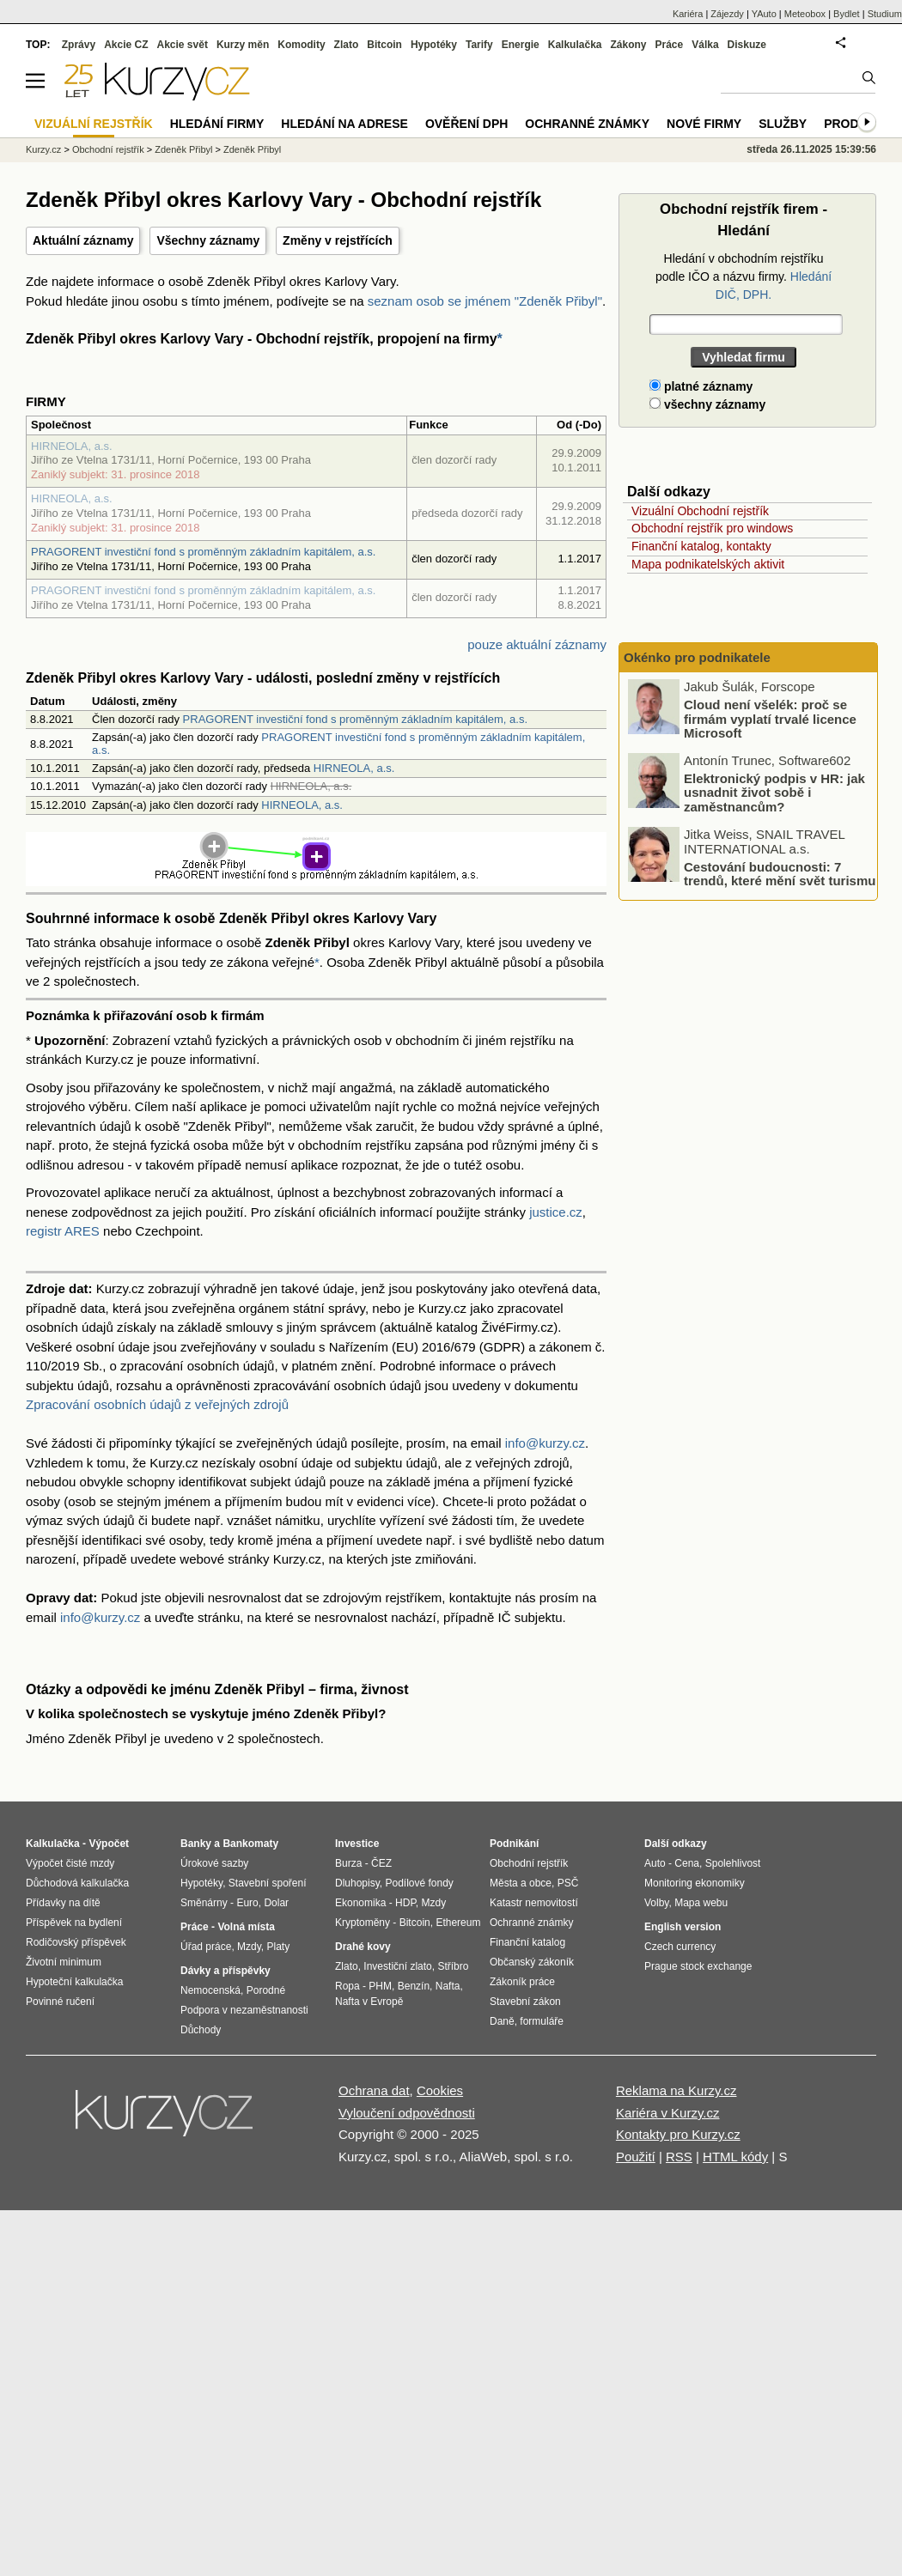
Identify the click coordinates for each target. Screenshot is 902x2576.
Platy (278, 1947)
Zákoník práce (522, 1982)
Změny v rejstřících (338, 240)
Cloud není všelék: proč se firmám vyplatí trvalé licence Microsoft (770, 718)
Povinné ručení (60, 2002)
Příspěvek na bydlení (74, 1923)
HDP (405, 1903)
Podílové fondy (419, 1883)
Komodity (301, 45)
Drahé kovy (363, 1947)
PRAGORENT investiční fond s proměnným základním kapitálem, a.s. (203, 551)
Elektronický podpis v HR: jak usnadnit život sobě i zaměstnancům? (774, 791)
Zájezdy (727, 14)
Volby (656, 1903)
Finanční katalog (527, 1942)
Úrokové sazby (214, 1863)
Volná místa (245, 1927)
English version (682, 1927)
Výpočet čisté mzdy (70, 1863)
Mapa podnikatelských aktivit (707, 564)
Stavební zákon (525, 2002)
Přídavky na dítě (63, 1903)
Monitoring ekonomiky (694, 1883)
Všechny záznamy (207, 240)
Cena (686, 1863)
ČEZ (381, 1863)
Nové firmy (704, 124)
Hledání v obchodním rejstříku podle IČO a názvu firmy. (743, 276)
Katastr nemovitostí (534, 1903)
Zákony (628, 45)
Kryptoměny (362, 1923)
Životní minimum (63, 1962)
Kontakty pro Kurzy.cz (678, 2134)
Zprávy (78, 45)
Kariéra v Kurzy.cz (668, 2112)
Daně (502, 2021)
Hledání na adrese (344, 124)
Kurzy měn (242, 45)
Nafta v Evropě (369, 2002)
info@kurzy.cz (545, 1443)
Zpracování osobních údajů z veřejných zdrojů (157, 1404)
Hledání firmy (217, 124)
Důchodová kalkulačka (77, 1883)
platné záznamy (701, 386)
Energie (520, 45)
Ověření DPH (466, 124)
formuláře (542, 2021)
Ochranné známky (587, 124)
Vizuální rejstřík (93, 124)
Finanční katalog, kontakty (701, 546)
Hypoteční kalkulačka (74, 1982)
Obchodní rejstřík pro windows (712, 528)
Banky (195, 1844)
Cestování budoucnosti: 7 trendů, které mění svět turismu (779, 873)
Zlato (346, 45)
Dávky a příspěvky (225, 1971)
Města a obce (521, 1883)
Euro (247, 1903)
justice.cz (555, 1212)
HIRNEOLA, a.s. (72, 446)
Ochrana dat (374, 2090)
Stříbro (452, 1966)
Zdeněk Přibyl (183, 149)
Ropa (347, 1986)
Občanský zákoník (532, 1962)
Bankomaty (250, 1844)
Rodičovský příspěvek (76, 1942)
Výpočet (108, 1844)
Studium (885, 14)
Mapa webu (701, 1903)
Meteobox (805, 14)
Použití (635, 2156)
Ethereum (458, 1923)
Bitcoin (384, 45)
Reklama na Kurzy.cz (676, 2090)
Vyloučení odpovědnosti (406, 2112)
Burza (348, 1863)
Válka (705, 45)
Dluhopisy (357, 1883)
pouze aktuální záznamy (536, 644)
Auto (655, 1863)
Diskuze (747, 45)
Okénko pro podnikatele (697, 657)
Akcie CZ (126, 45)
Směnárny (204, 1903)
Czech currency (680, 1947)
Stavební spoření (268, 1883)
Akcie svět (182, 45)
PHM (380, 1986)
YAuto (764, 14)
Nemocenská (210, 1990)
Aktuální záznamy (83, 240)
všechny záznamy (707, 404)
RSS (679, 2156)
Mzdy (249, 1947)
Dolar (276, 1903)
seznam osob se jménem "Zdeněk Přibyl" (485, 301)
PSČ (568, 1883)
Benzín (414, 1986)
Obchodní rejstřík (108, 149)
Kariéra (688, 14)
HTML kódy (735, 2156)
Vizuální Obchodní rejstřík (700, 511)
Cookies (440, 2090)
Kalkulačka (575, 45)
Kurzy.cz (43, 149)
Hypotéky (434, 45)
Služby (783, 124)
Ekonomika (360, 1903)
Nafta (448, 1986)
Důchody (200, 2030)
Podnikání (514, 1844)
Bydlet (846, 14)
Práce (669, 45)
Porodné (266, 1990)
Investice (357, 1844)
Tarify (479, 45)
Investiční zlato (397, 1966)
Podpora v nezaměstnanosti (244, 2010)
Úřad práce (205, 1947)
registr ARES (63, 1231)
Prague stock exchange (698, 1966)
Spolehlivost (733, 1863)
